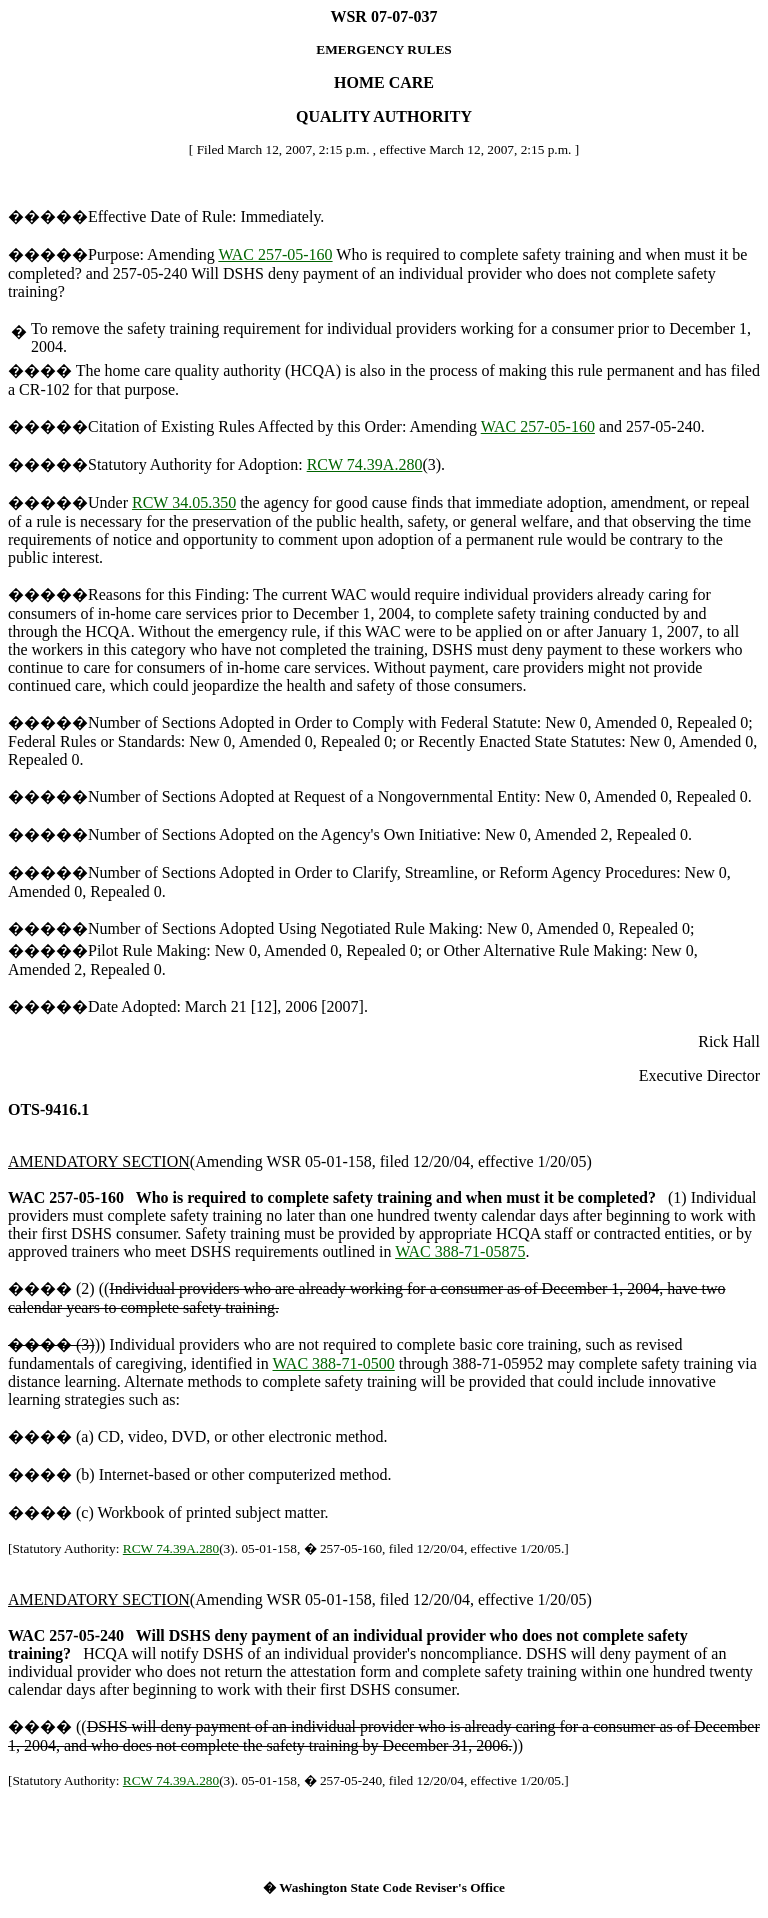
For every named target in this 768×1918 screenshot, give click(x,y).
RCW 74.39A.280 (365, 464)
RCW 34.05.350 (184, 502)
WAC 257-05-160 (275, 254)
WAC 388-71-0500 (334, 1363)
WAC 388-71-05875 (460, 1251)
